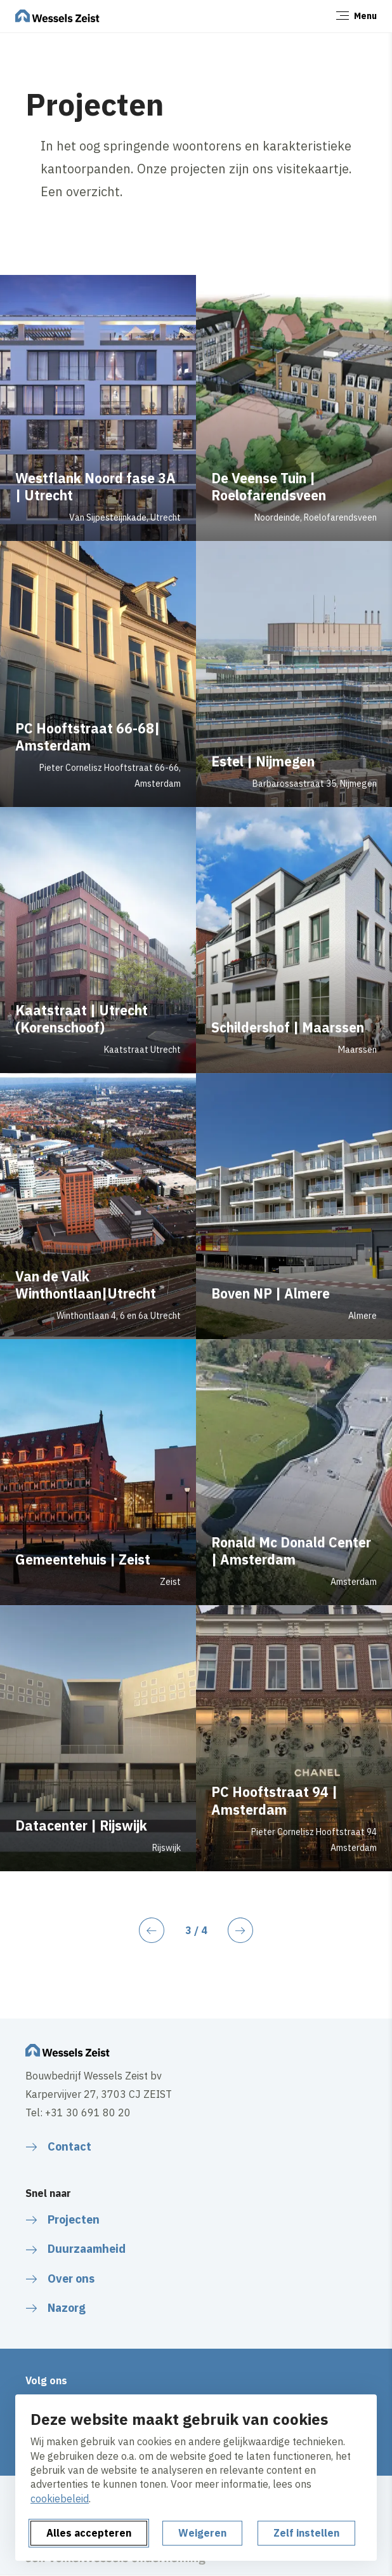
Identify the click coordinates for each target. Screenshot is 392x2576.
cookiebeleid (59, 2498)
